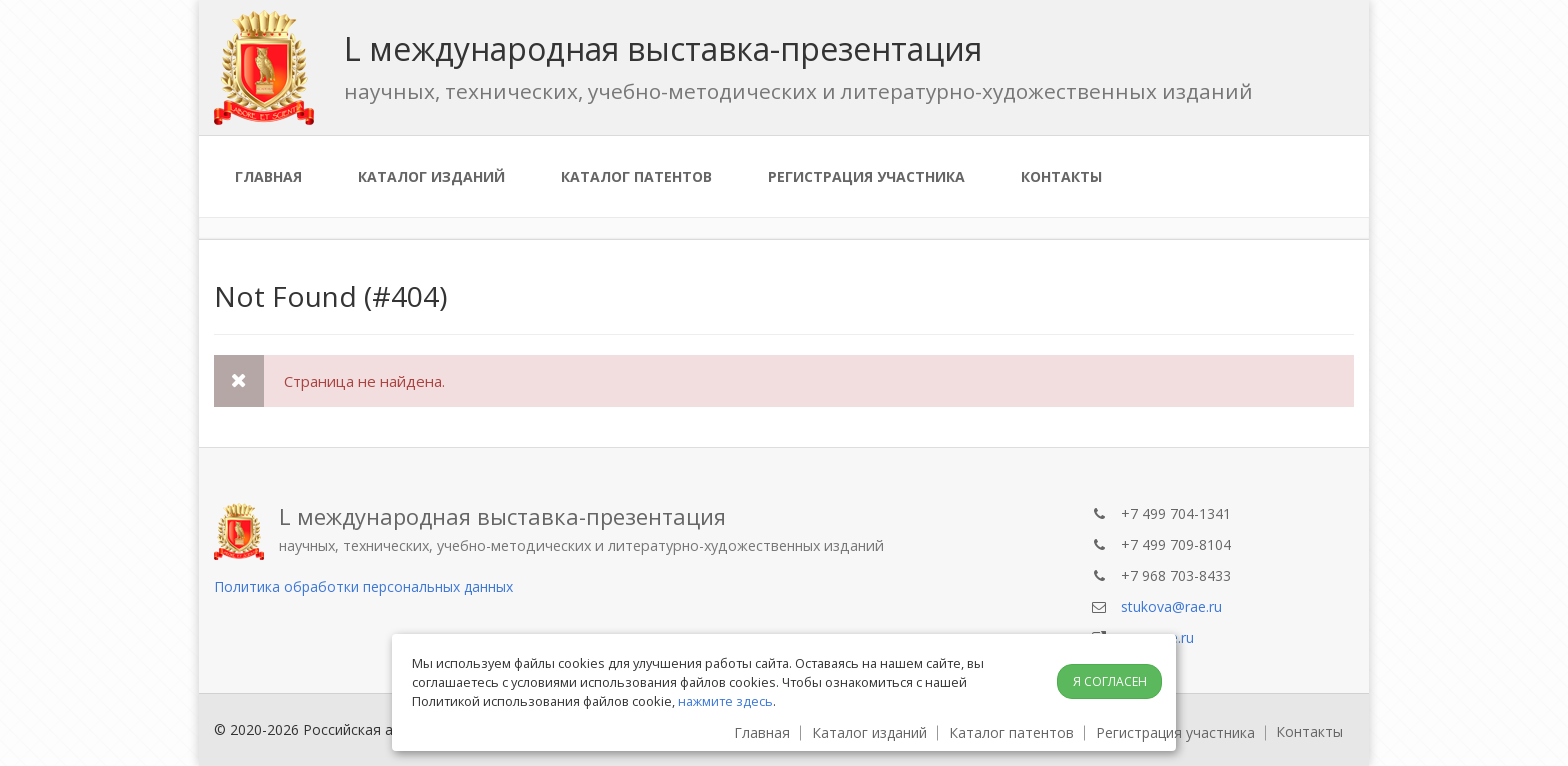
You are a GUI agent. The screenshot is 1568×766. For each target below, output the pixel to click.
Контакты (1061, 176)
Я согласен (1110, 681)
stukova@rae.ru (1171, 606)
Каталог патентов (636, 176)
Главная (268, 176)
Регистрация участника (866, 176)
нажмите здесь (725, 701)
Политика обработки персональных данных (363, 586)
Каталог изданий (431, 176)
